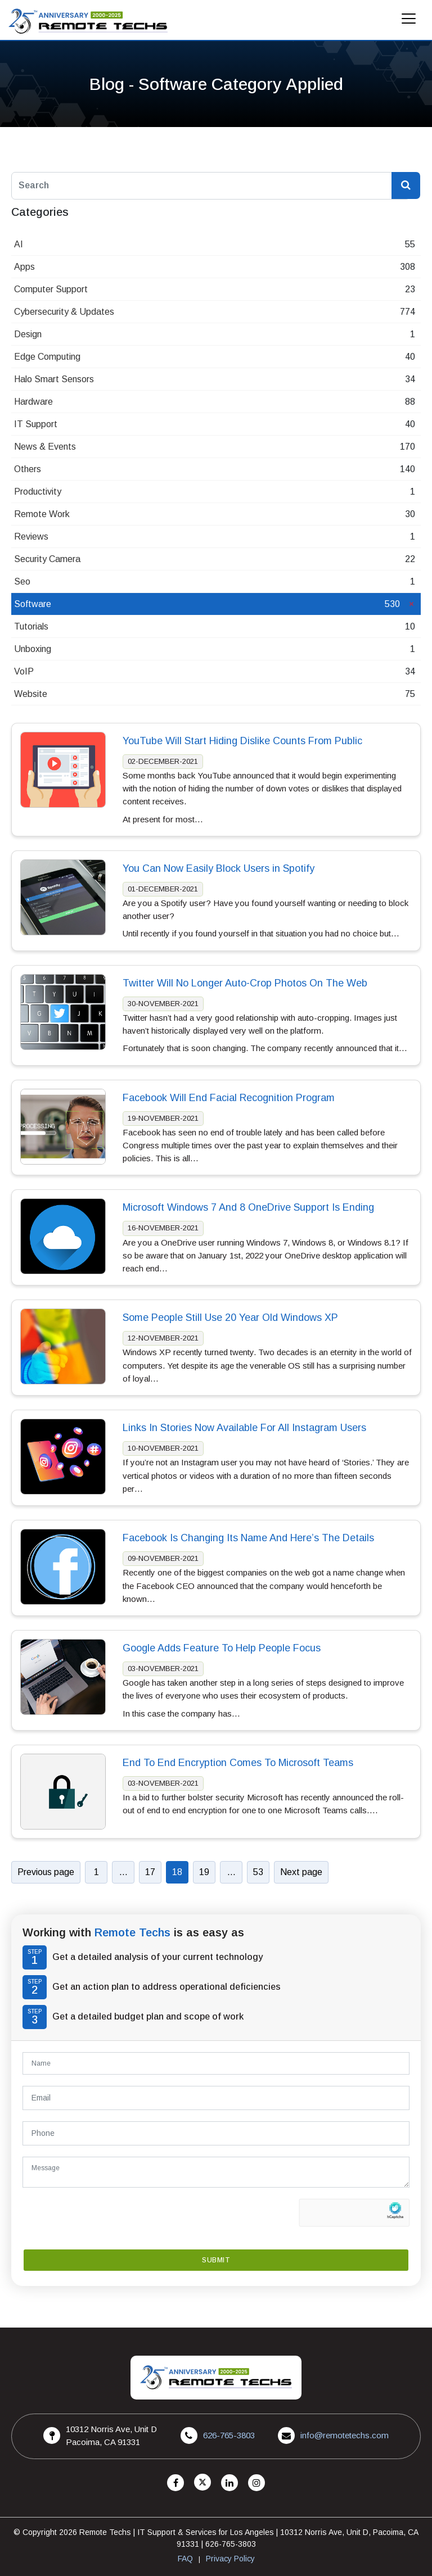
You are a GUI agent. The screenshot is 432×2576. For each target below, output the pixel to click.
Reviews (31, 536)
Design (28, 334)
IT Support (35, 424)
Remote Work (42, 514)
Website (30, 694)
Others (27, 469)
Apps (24, 266)
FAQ (185, 2558)
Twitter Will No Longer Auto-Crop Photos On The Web (245, 983)
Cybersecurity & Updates (64, 311)
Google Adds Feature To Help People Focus (222, 1648)
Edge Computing (47, 356)
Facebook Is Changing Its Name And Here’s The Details (248, 1537)
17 (150, 1872)
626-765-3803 (229, 2435)
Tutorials (31, 626)
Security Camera (47, 559)
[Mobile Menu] (409, 21)
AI (18, 244)
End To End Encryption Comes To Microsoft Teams (238, 1762)
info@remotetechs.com (344, 2435)
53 (258, 1872)
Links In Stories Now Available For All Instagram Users (244, 1427)
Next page (301, 1872)
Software (32, 604)
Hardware (33, 401)
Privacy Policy (230, 2558)
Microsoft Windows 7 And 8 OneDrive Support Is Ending (248, 1208)
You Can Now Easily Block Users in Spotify (218, 868)
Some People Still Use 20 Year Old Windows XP (230, 1318)
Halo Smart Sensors (54, 379)
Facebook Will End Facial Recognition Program (229, 1097)
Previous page (45, 1872)
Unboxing (32, 649)
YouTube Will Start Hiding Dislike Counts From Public (242, 740)
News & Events (45, 446)
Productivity (37, 491)
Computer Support (51, 289)
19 (204, 1872)
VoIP (24, 671)
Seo (22, 581)
